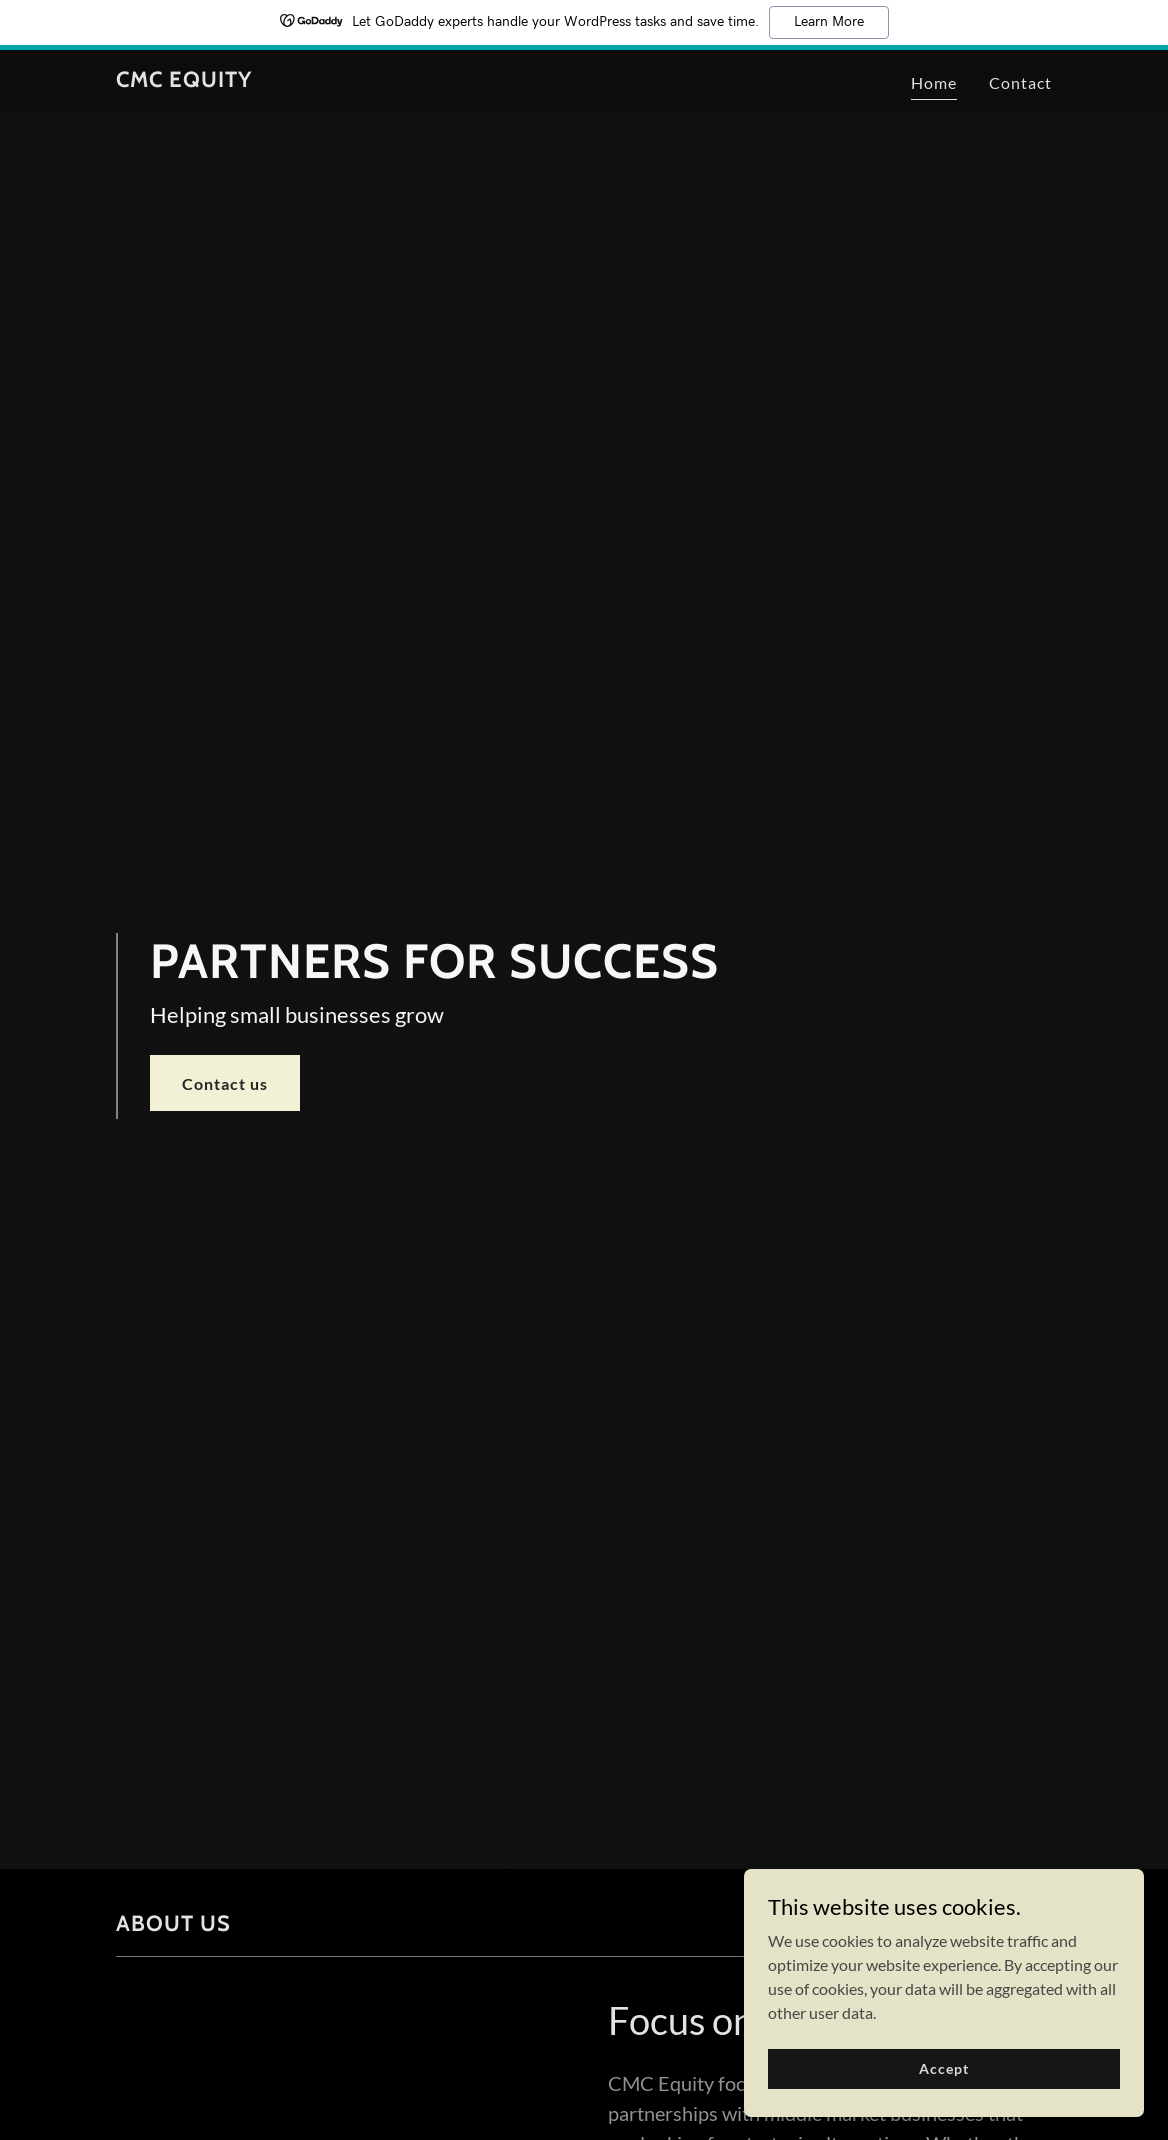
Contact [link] (1020, 82)
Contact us (225, 1083)
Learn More (829, 22)
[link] (184, 80)
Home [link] (934, 82)
